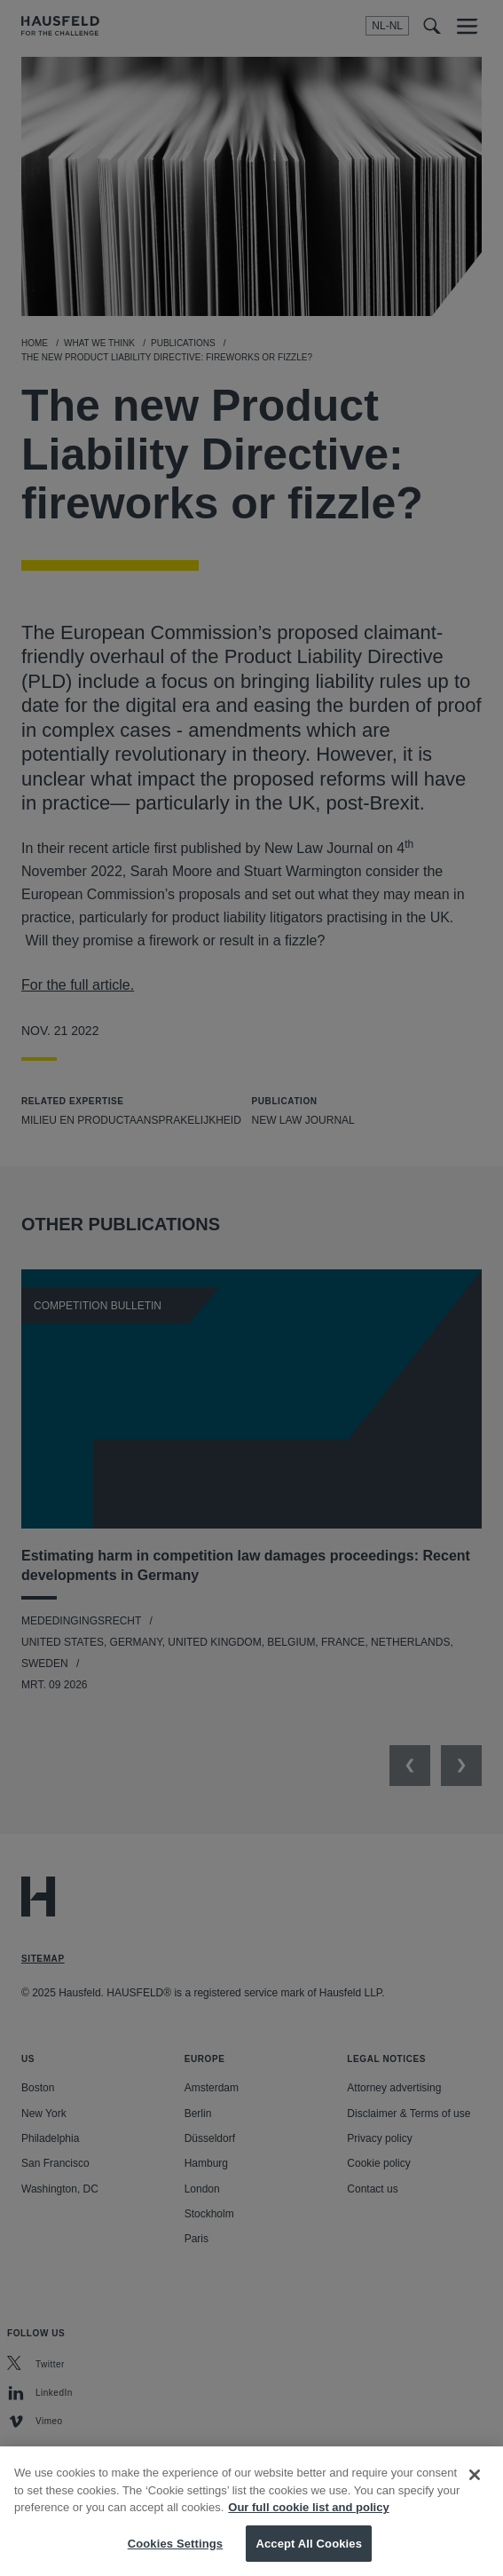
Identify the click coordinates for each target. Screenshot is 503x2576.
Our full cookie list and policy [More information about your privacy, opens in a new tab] (308, 2514)
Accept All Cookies (308, 2550)
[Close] (474, 2481)
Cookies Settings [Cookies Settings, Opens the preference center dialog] (176, 2550)
